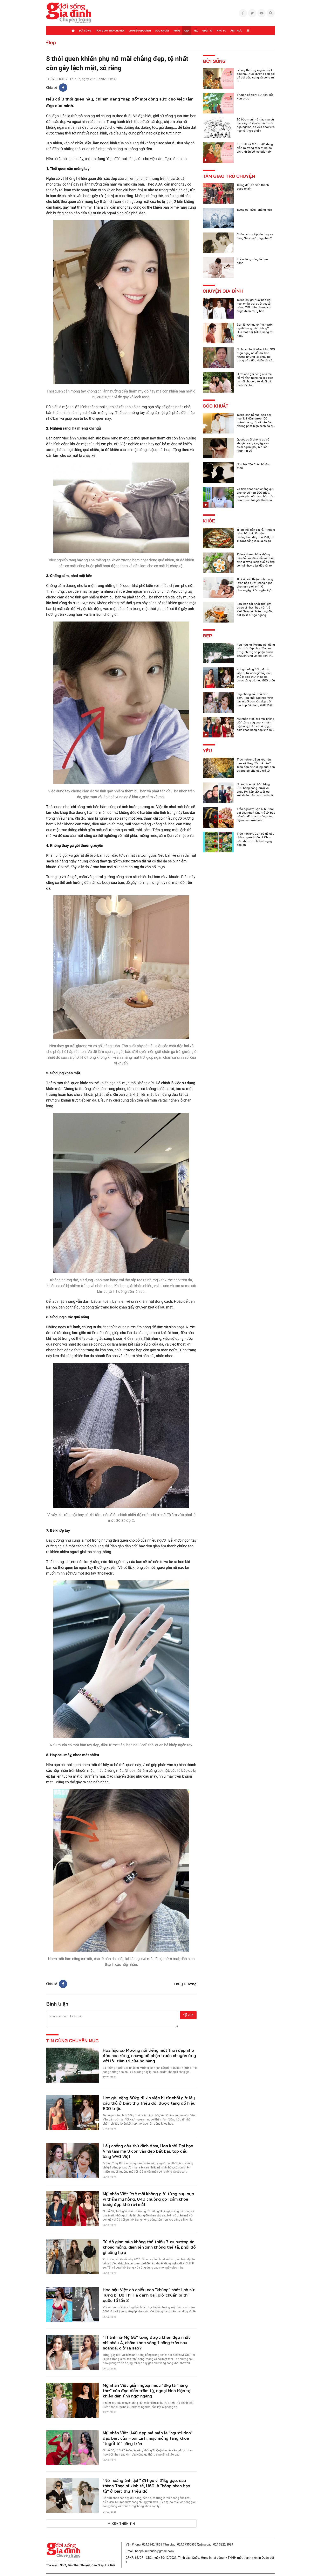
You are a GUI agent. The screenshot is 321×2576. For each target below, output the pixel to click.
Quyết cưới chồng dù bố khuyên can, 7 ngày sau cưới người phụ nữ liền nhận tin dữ (253, 445)
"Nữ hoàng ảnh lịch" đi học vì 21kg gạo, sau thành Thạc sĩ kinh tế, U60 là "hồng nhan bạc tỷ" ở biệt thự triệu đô (146, 2486)
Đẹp (186, 30)
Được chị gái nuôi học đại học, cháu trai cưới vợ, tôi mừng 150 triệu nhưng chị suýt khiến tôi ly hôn (254, 305)
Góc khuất (162, 30)
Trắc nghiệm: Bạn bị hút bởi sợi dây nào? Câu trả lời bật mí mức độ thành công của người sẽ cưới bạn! (256, 814)
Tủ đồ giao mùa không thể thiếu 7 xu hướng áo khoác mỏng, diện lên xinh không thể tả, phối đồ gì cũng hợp (149, 2247)
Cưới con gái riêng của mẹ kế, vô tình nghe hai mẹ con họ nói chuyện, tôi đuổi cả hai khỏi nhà (255, 379)
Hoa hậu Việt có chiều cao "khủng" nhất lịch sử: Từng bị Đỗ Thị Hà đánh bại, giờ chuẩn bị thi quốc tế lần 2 (149, 2295)
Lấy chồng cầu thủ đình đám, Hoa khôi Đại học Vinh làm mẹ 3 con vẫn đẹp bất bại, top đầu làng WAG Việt (148, 2151)
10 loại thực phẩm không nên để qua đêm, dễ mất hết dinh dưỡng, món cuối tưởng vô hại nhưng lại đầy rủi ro (256, 560)
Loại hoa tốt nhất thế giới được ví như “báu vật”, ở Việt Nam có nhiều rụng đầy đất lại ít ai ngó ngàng (255, 609)
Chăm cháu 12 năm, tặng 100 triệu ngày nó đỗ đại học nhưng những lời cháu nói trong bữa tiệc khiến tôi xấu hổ (256, 356)
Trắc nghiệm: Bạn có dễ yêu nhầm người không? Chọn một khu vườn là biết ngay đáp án (255, 839)
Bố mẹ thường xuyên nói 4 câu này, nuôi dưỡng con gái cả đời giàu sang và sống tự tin (256, 75)
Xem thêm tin (123, 2523)
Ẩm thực (236, 30)
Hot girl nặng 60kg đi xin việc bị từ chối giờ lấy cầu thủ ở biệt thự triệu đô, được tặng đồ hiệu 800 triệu (149, 2103)
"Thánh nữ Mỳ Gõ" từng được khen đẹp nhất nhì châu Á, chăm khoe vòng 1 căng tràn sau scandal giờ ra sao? (146, 2343)
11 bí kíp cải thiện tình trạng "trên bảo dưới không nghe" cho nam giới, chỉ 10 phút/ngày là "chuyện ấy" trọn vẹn (255, 586)
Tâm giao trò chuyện (109, 30)
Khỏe (176, 30)
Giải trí (207, 30)
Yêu (195, 30)
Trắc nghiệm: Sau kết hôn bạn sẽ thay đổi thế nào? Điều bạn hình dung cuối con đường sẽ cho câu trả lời (256, 765)
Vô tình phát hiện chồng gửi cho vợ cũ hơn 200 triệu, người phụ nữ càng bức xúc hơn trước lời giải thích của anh (255, 496)
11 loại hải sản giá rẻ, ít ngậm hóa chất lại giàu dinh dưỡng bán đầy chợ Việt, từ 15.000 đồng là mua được (256, 535)
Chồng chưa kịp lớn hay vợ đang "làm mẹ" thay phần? (255, 236)
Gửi (188, 2015)
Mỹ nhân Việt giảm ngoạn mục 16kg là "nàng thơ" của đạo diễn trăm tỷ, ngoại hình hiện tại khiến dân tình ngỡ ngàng (147, 2390)
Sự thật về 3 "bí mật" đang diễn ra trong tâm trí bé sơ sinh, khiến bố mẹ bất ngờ (255, 147)
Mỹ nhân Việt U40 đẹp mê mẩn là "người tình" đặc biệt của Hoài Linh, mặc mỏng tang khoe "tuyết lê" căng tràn (147, 2438)
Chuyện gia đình (140, 30)
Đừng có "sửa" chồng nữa (254, 209)
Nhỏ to (221, 30)
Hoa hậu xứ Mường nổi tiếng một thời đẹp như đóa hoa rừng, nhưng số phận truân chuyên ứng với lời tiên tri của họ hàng (149, 2055)
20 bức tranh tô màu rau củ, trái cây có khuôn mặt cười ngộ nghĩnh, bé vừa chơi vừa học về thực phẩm (256, 125)
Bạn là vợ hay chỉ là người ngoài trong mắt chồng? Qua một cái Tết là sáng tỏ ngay (255, 330)
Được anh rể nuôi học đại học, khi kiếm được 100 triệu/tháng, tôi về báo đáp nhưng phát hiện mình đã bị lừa (255, 422)
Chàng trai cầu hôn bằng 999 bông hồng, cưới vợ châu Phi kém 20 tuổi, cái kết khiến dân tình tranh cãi (255, 789)
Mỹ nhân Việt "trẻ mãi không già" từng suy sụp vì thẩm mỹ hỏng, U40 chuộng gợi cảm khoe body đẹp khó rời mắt (148, 2199)
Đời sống (85, 30)
